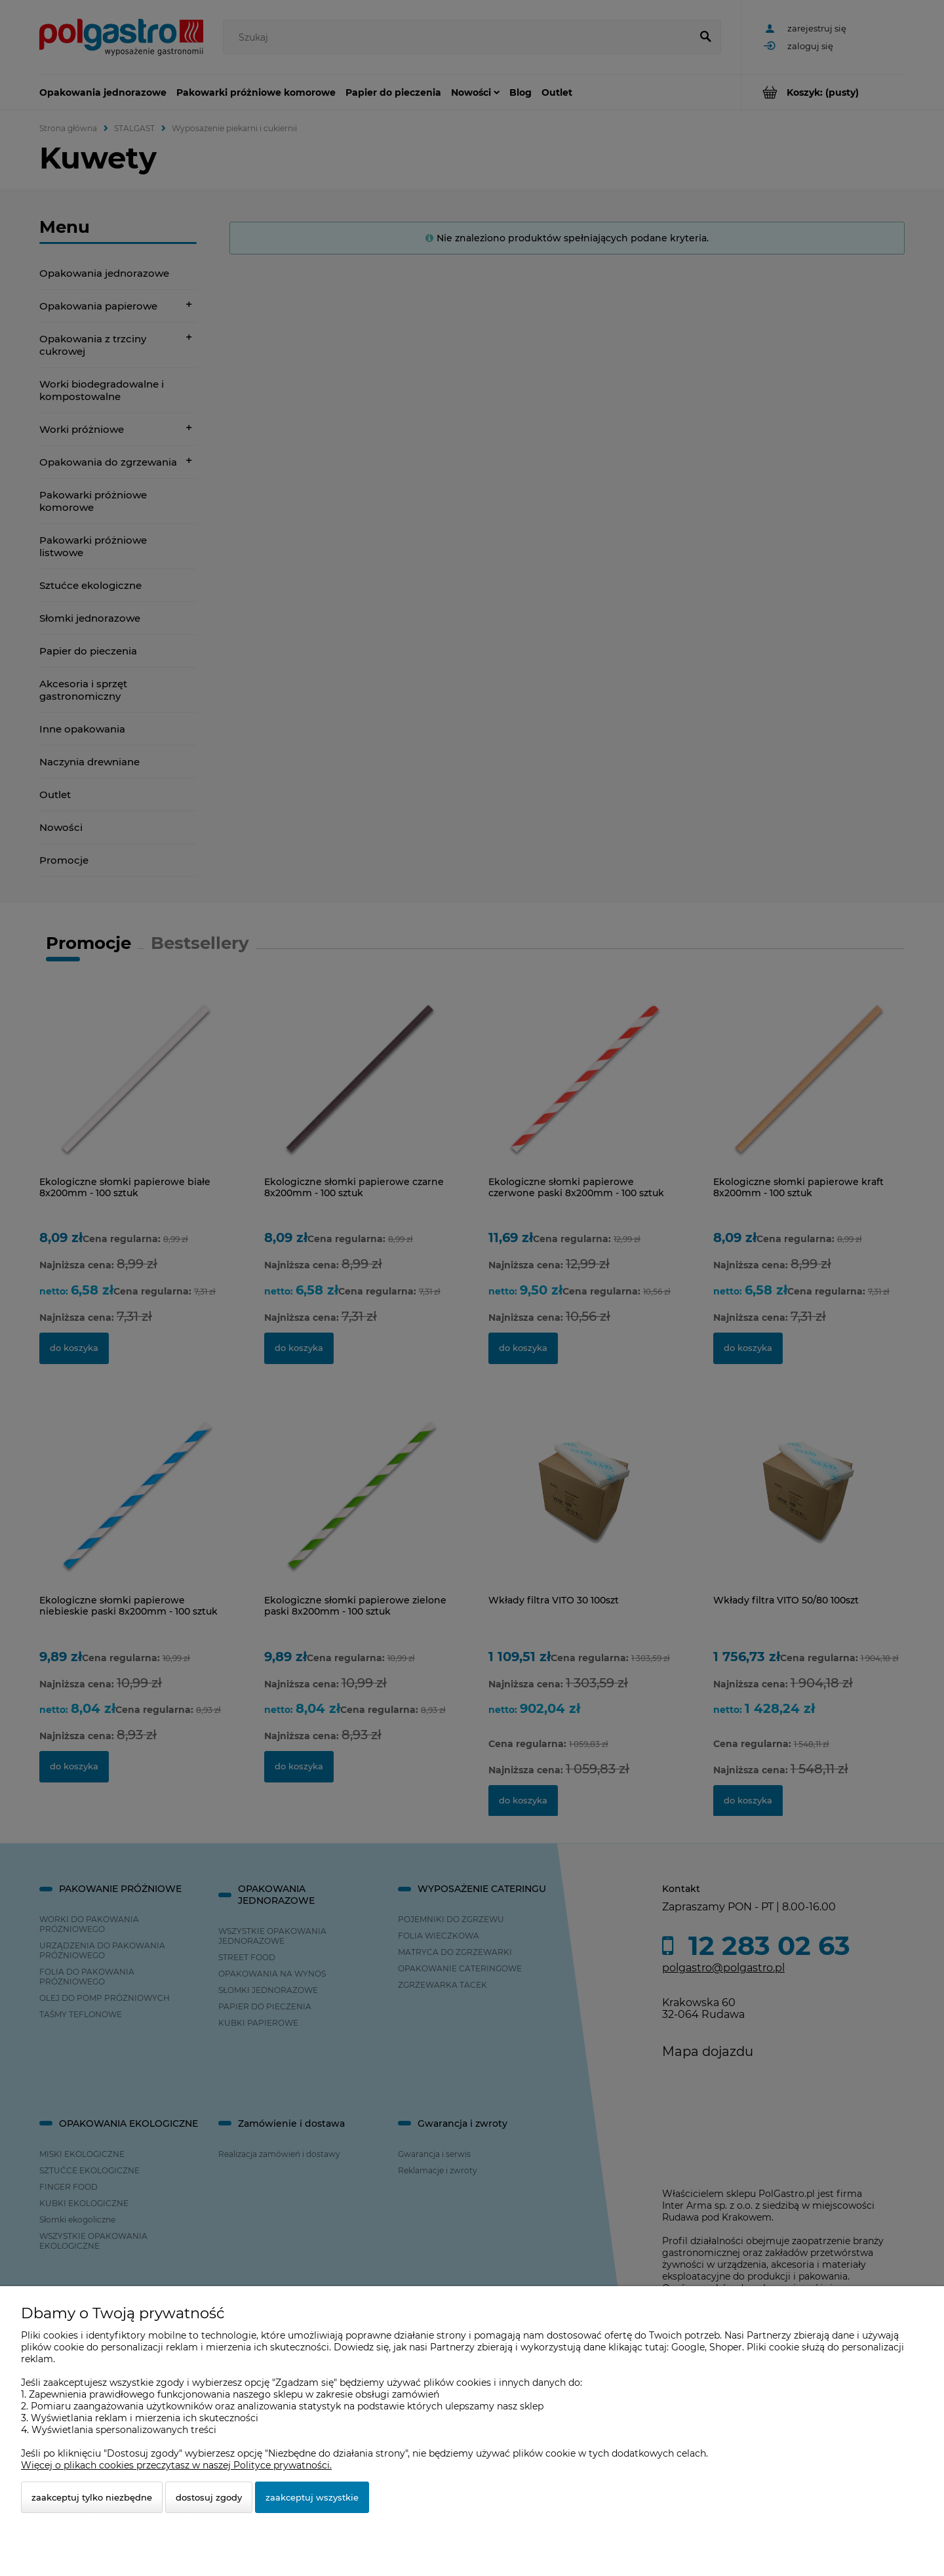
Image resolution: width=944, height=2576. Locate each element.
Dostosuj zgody (209, 2497)
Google (688, 2347)
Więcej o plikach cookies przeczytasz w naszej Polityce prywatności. (176, 2465)
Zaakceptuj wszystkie (312, 2497)
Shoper (725, 2347)
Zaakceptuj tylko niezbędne (91, 2497)
